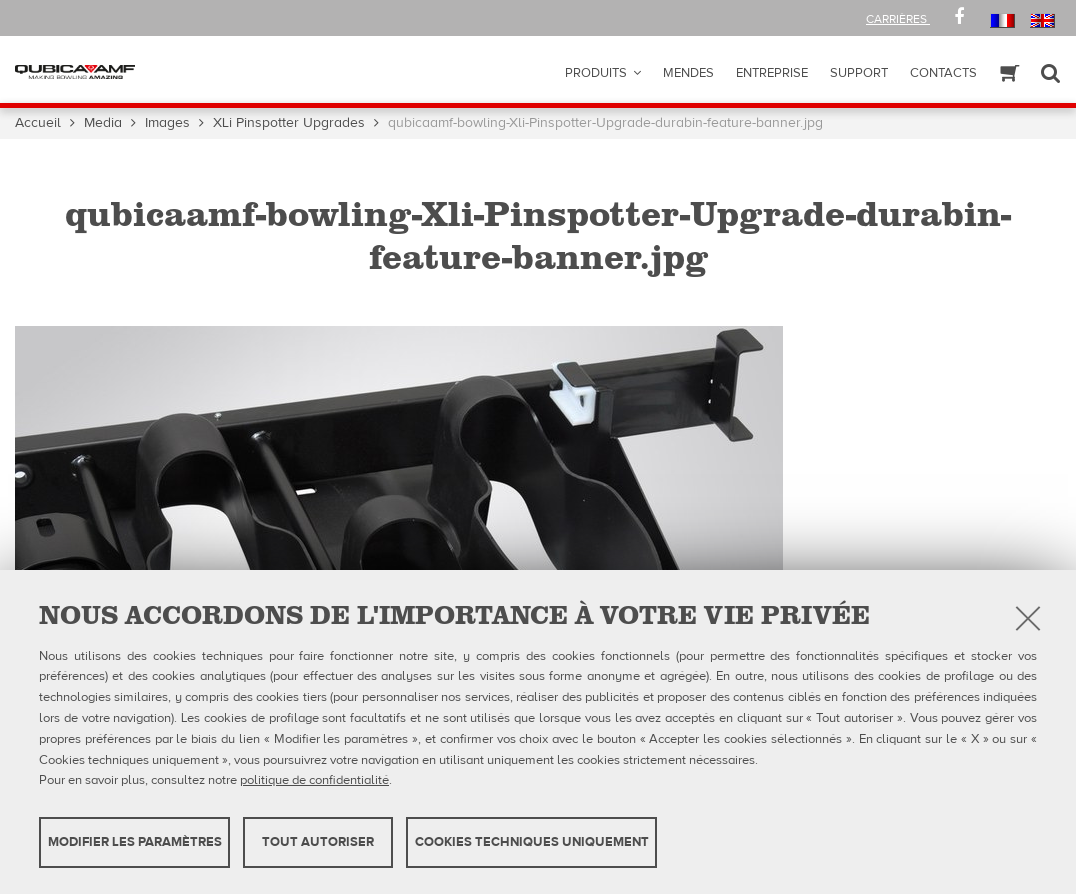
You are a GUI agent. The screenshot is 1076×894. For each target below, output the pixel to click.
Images (167, 123)
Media (103, 123)
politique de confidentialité (314, 780)
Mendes (688, 73)
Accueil (38, 123)
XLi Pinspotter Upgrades (289, 123)
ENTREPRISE (772, 73)
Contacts (943, 73)
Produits (596, 73)
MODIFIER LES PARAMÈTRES (135, 842)
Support (859, 73)
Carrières (898, 19)
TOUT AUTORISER (318, 842)
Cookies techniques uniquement (532, 842)
